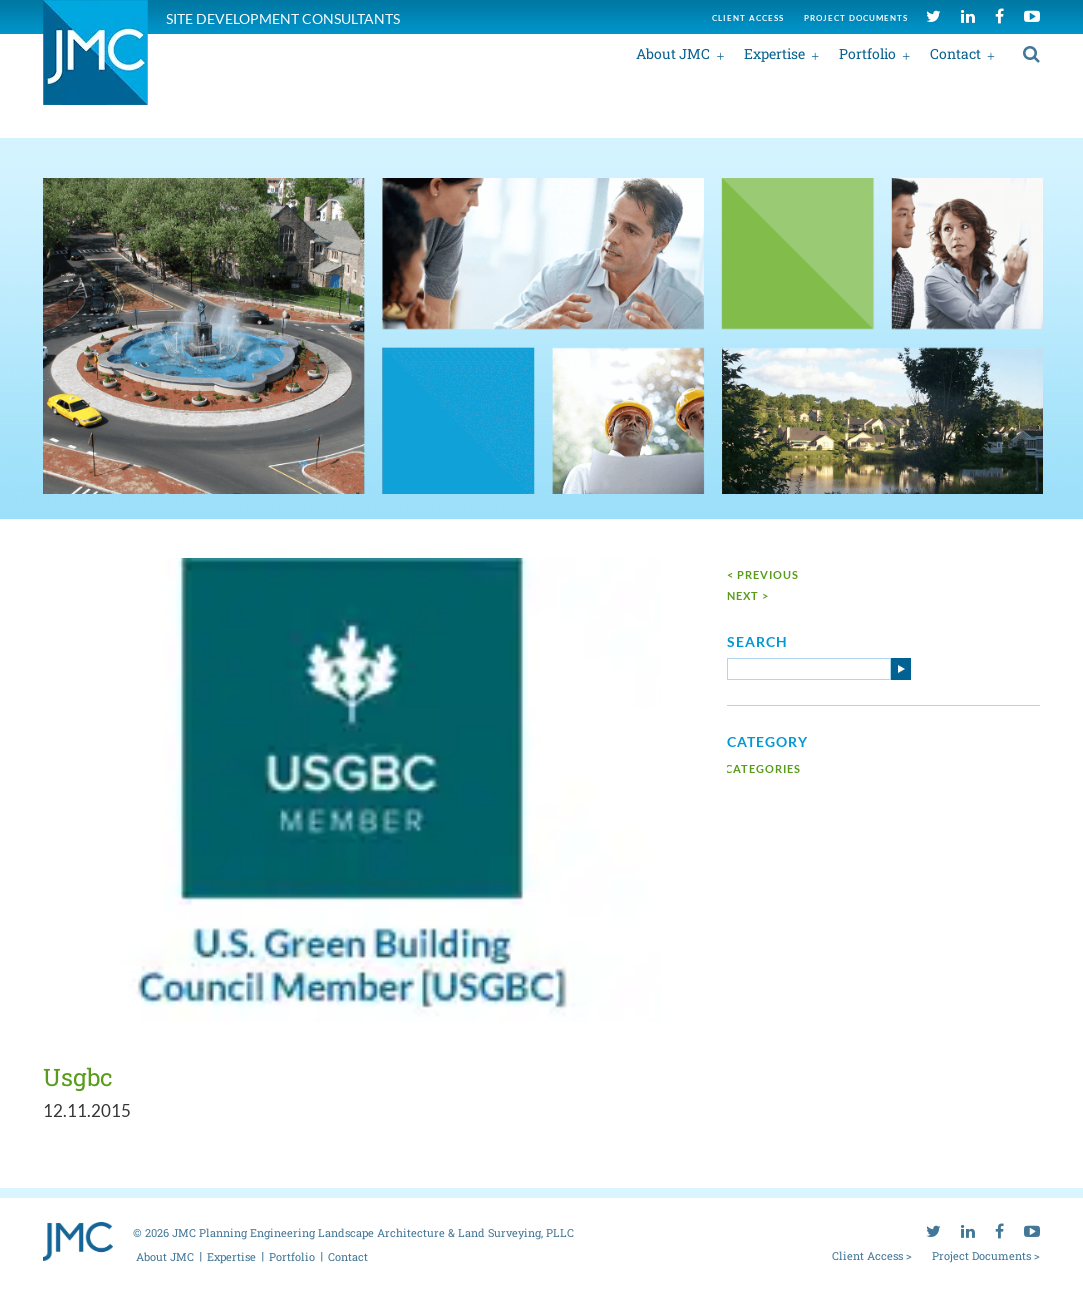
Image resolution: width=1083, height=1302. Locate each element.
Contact (955, 53)
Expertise (774, 53)
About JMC (673, 53)
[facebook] (999, 15)
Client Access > (872, 1255)
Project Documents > (986, 1255)
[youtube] (1032, 15)
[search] (1031, 53)
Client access (748, 18)
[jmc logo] (95, 63)
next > (748, 595)
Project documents (856, 18)
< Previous (763, 574)
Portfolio (867, 53)
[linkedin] (968, 15)
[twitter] (933, 15)
